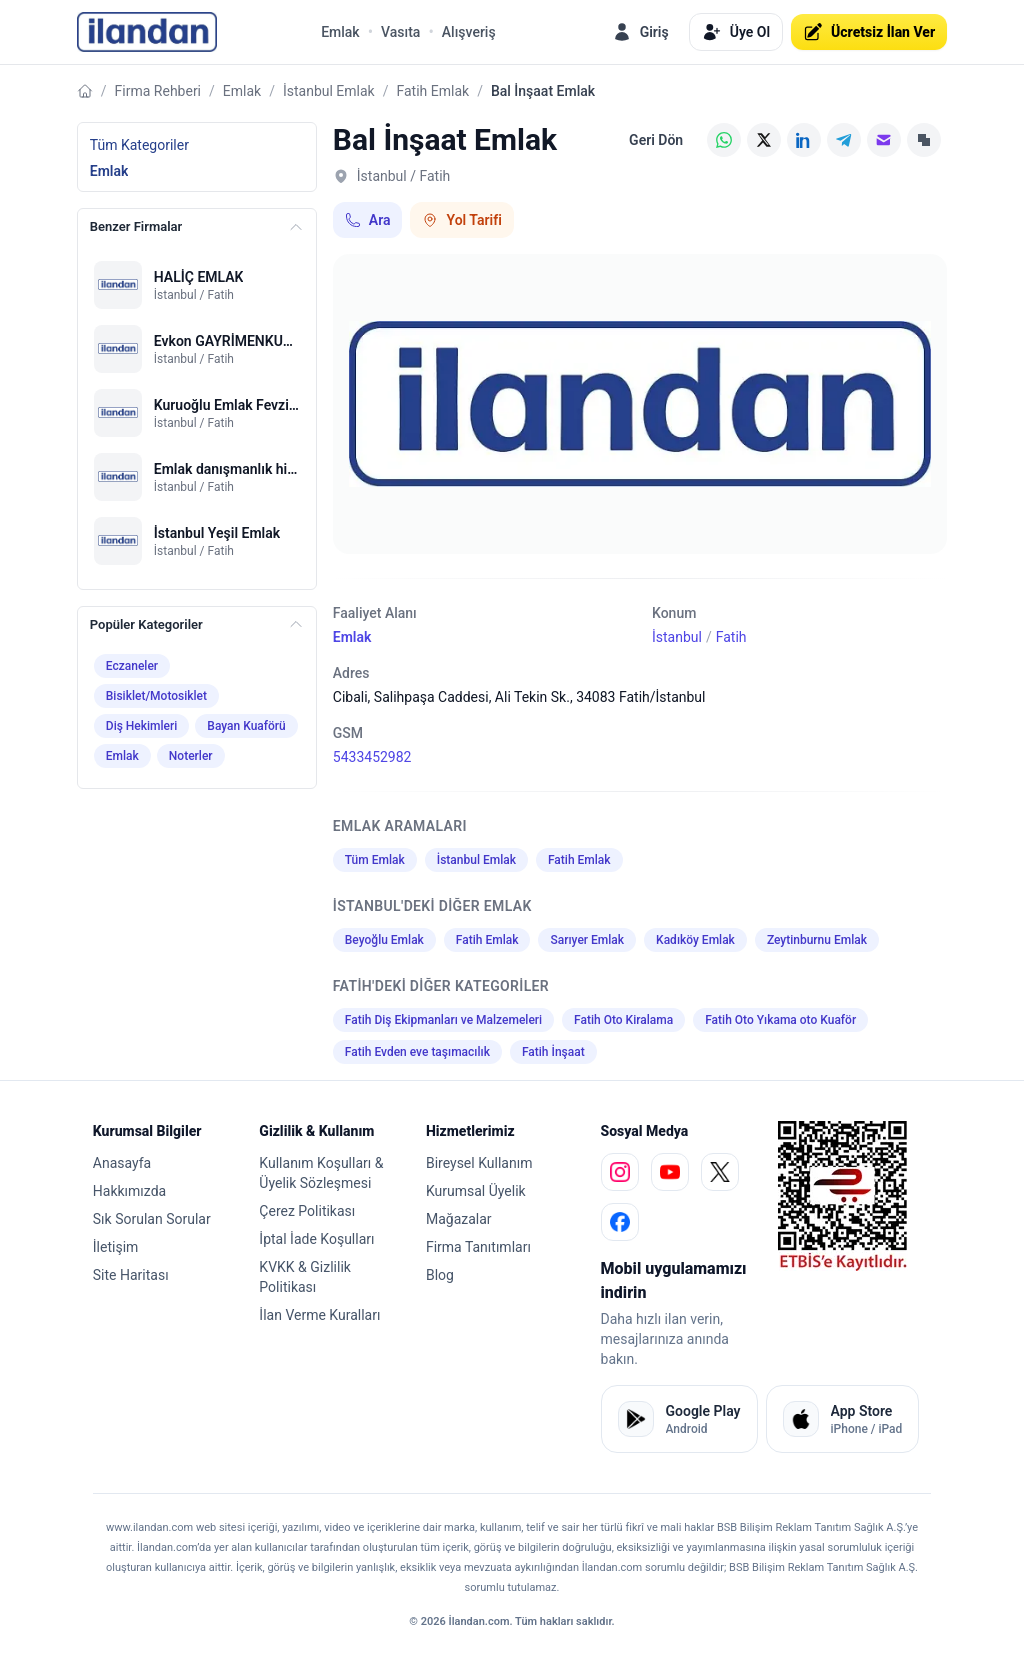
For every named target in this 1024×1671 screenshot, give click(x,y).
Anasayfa (122, 1163)
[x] (720, 1172)
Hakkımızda (129, 1191)
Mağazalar (459, 1219)
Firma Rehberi (158, 91)
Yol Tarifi (461, 220)
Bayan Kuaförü (246, 726)
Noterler (191, 756)
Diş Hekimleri (142, 726)
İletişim (116, 1247)
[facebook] (620, 1222)
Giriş (640, 32)
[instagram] (620, 1172)
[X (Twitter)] (764, 140)
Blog (440, 1275)
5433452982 (372, 757)
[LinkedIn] (804, 140)
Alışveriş (469, 32)
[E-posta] (884, 140)
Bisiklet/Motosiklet (156, 696)
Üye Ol (736, 32)
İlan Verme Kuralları (319, 1315)
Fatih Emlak (433, 91)
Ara (368, 220)
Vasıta (400, 32)
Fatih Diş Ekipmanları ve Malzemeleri (443, 1020)
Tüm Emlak (375, 860)
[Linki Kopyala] (924, 140)
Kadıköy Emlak (695, 940)
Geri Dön (656, 140)
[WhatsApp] (724, 140)
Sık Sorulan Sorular (152, 1219)
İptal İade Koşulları (316, 1239)
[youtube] (670, 1172)
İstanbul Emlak (329, 91)
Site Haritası (131, 1275)
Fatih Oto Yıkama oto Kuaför (780, 1020)
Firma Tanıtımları (478, 1247)
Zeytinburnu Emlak (817, 940)
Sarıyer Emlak (587, 940)
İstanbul (677, 637)
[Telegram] (844, 140)
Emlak (340, 32)
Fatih (731, 637)
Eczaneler (132, 666)
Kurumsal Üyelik (476, 1191)
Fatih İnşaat (553, 1052)
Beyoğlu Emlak (384, 940)
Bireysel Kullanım (479, 1163)
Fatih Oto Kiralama (623, 1020)
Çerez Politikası (307, 1211)
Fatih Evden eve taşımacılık (417, 1052)
